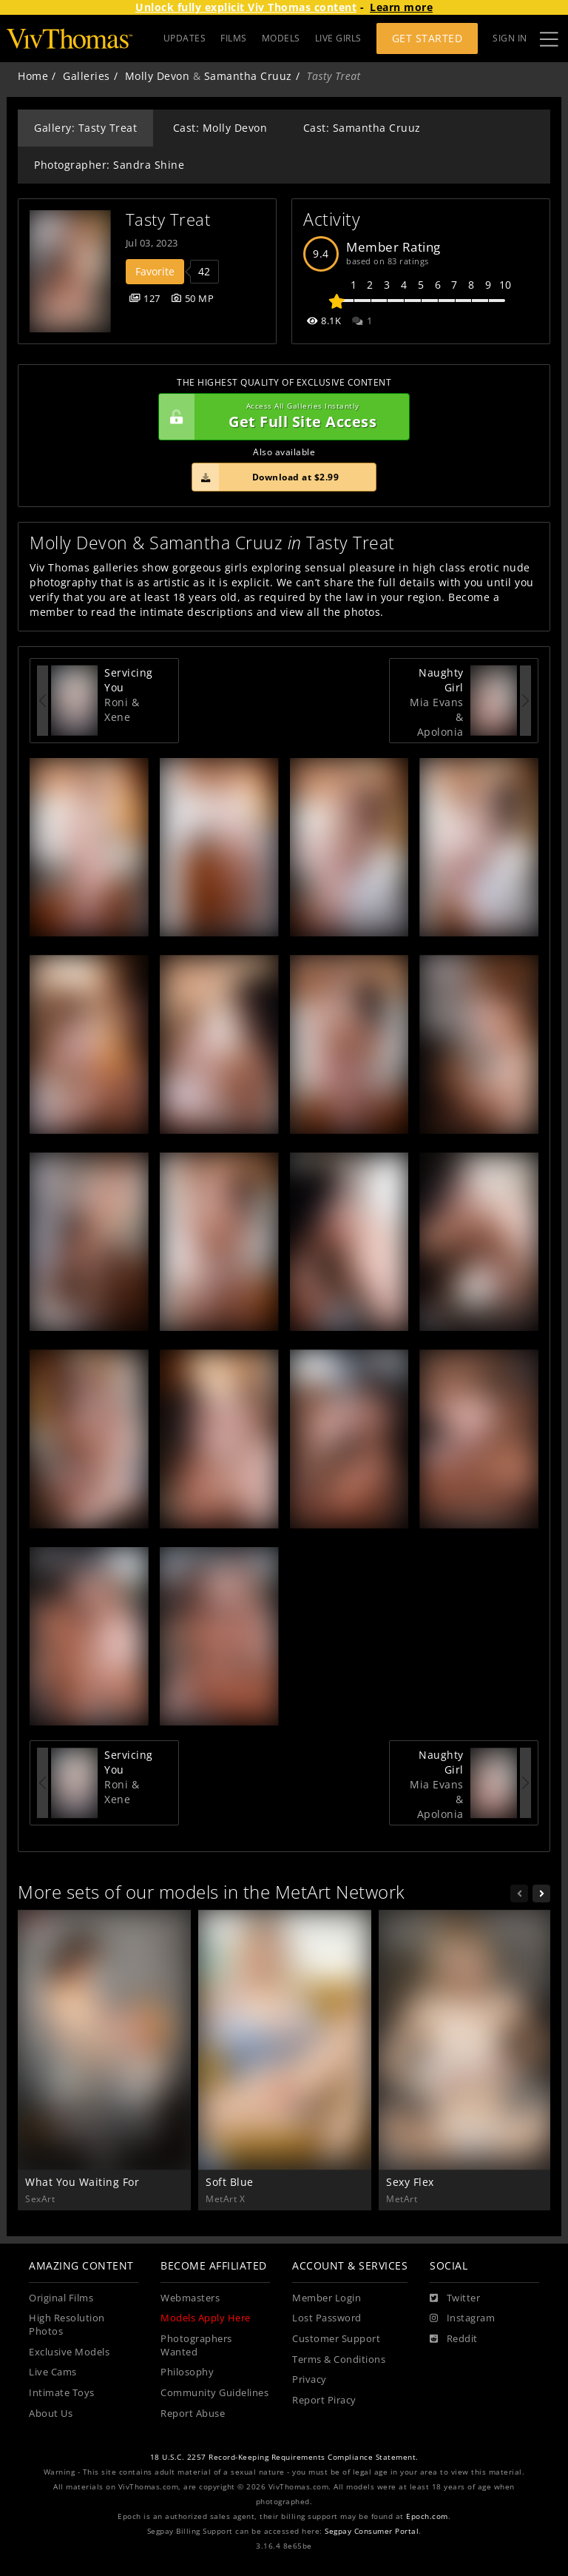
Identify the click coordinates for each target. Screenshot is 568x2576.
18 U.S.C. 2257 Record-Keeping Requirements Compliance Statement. (284, 2457)
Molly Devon (157, 76)
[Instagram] (462, 2318)
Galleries (86, 76)
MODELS (281, 38)
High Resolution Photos (67, 2325)
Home (33, 76)
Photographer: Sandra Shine (109, 165)
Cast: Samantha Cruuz (362, 128)
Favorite (155, 271)
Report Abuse (192, 2413)
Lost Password (327, 2318)
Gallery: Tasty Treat (85, 128)
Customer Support (336, 2338)
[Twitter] (455, 2298)
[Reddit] (454, 2339)
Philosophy (187, 2372)
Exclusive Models (69, 2352)
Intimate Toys (62, 2393)
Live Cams (53, 2372)
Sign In (510, 38)
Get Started (427, 38)
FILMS (233, 38)
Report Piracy (324, 2400)
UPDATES (184, 38)
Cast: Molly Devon (220, 128)
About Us (50, 2413)
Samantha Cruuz (248, 76)
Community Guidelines (214, 2393)
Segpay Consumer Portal (372, 2531)
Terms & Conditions (338, 2359)
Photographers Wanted (196, 2345)
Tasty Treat (168, 219)
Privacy (309, 2379)
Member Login (326, 2298)
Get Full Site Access (280, 417)
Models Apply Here (205, 2318)
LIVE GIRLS (338, 38)
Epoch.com (427, 2516)
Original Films (61, 2298)
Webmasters (190, 2298)
